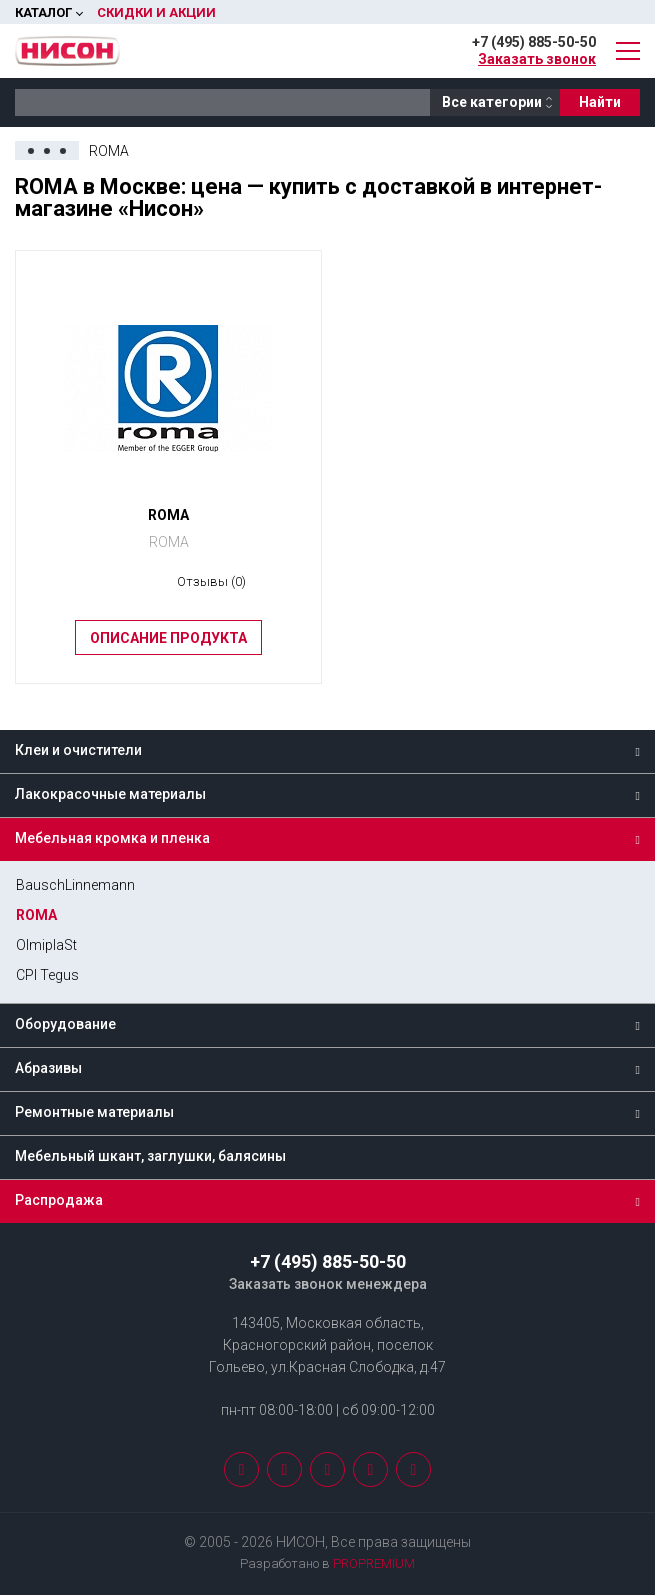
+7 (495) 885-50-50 (534, 42)
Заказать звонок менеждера (328, 1284)
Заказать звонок (537, 59)
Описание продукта (168, 638)
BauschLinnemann (75, 885)
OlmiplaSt (46, 945)
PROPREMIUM (374, 1563)
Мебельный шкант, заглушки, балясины (150, 1156)
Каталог (43, 12)
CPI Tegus (47, 975)
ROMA (36, 915)
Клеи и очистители (78, 750)
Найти (600, 102)
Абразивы (48, 1068)
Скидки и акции (156, 12)
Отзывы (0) (211, 581)
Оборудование (65, 1024)
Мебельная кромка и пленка (112, 838)
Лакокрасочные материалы (110, 794)
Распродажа (59, 1200)
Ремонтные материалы (94, 1112)
